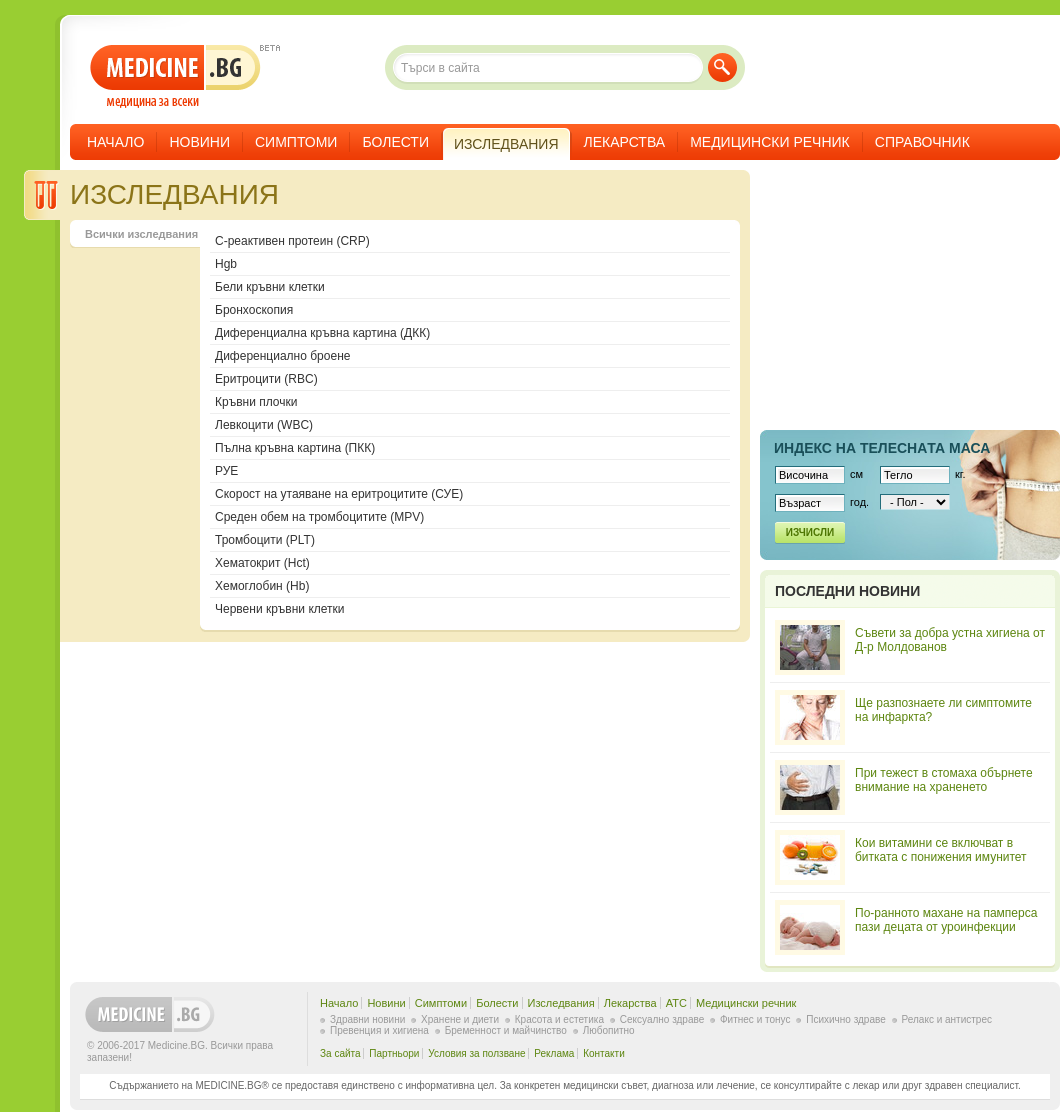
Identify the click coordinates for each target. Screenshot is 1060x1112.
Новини (199, 142)
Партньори (394, 1053)
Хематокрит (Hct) (262, 563)
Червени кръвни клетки (280, 609)
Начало (115, 142)
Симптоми (296, 142)
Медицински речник (770, 142)
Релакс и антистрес (947, 1019)
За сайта (340, 1053)
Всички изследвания (141, 234)
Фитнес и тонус (755, 1019)
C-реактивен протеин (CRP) (292, 241)
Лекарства (625, 142)
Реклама (554, 1053)
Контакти (604, 1053)
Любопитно (609, 1030)
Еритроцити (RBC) (266, 379)
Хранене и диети (460, 1019)
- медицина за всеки (175, 76)
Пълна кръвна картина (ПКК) (295, 448)
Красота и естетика (559, 1019)
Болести (395, 142)
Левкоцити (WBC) (264, 425)
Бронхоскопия (254, 310)
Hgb (226, 264)
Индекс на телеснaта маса (882, 448)
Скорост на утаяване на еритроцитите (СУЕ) (339, 494)
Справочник (922, 142)
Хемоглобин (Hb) (262, 586)
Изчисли (810, 532)
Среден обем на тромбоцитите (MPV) (319, 517)
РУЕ (226, 471)
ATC (676, 1003)
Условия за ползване (476, 1053)
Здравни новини (367, 1019)
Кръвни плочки (256, 402)
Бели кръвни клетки (270, 287)
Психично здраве (846, 1019)
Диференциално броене (282, 356)
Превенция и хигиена (379, 1030)
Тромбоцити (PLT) (265, 540)
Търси (722, 67)
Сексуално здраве (662, 1019)
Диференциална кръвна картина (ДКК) (322, 333)
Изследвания (561, 1003)
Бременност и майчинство (506, 1030)
